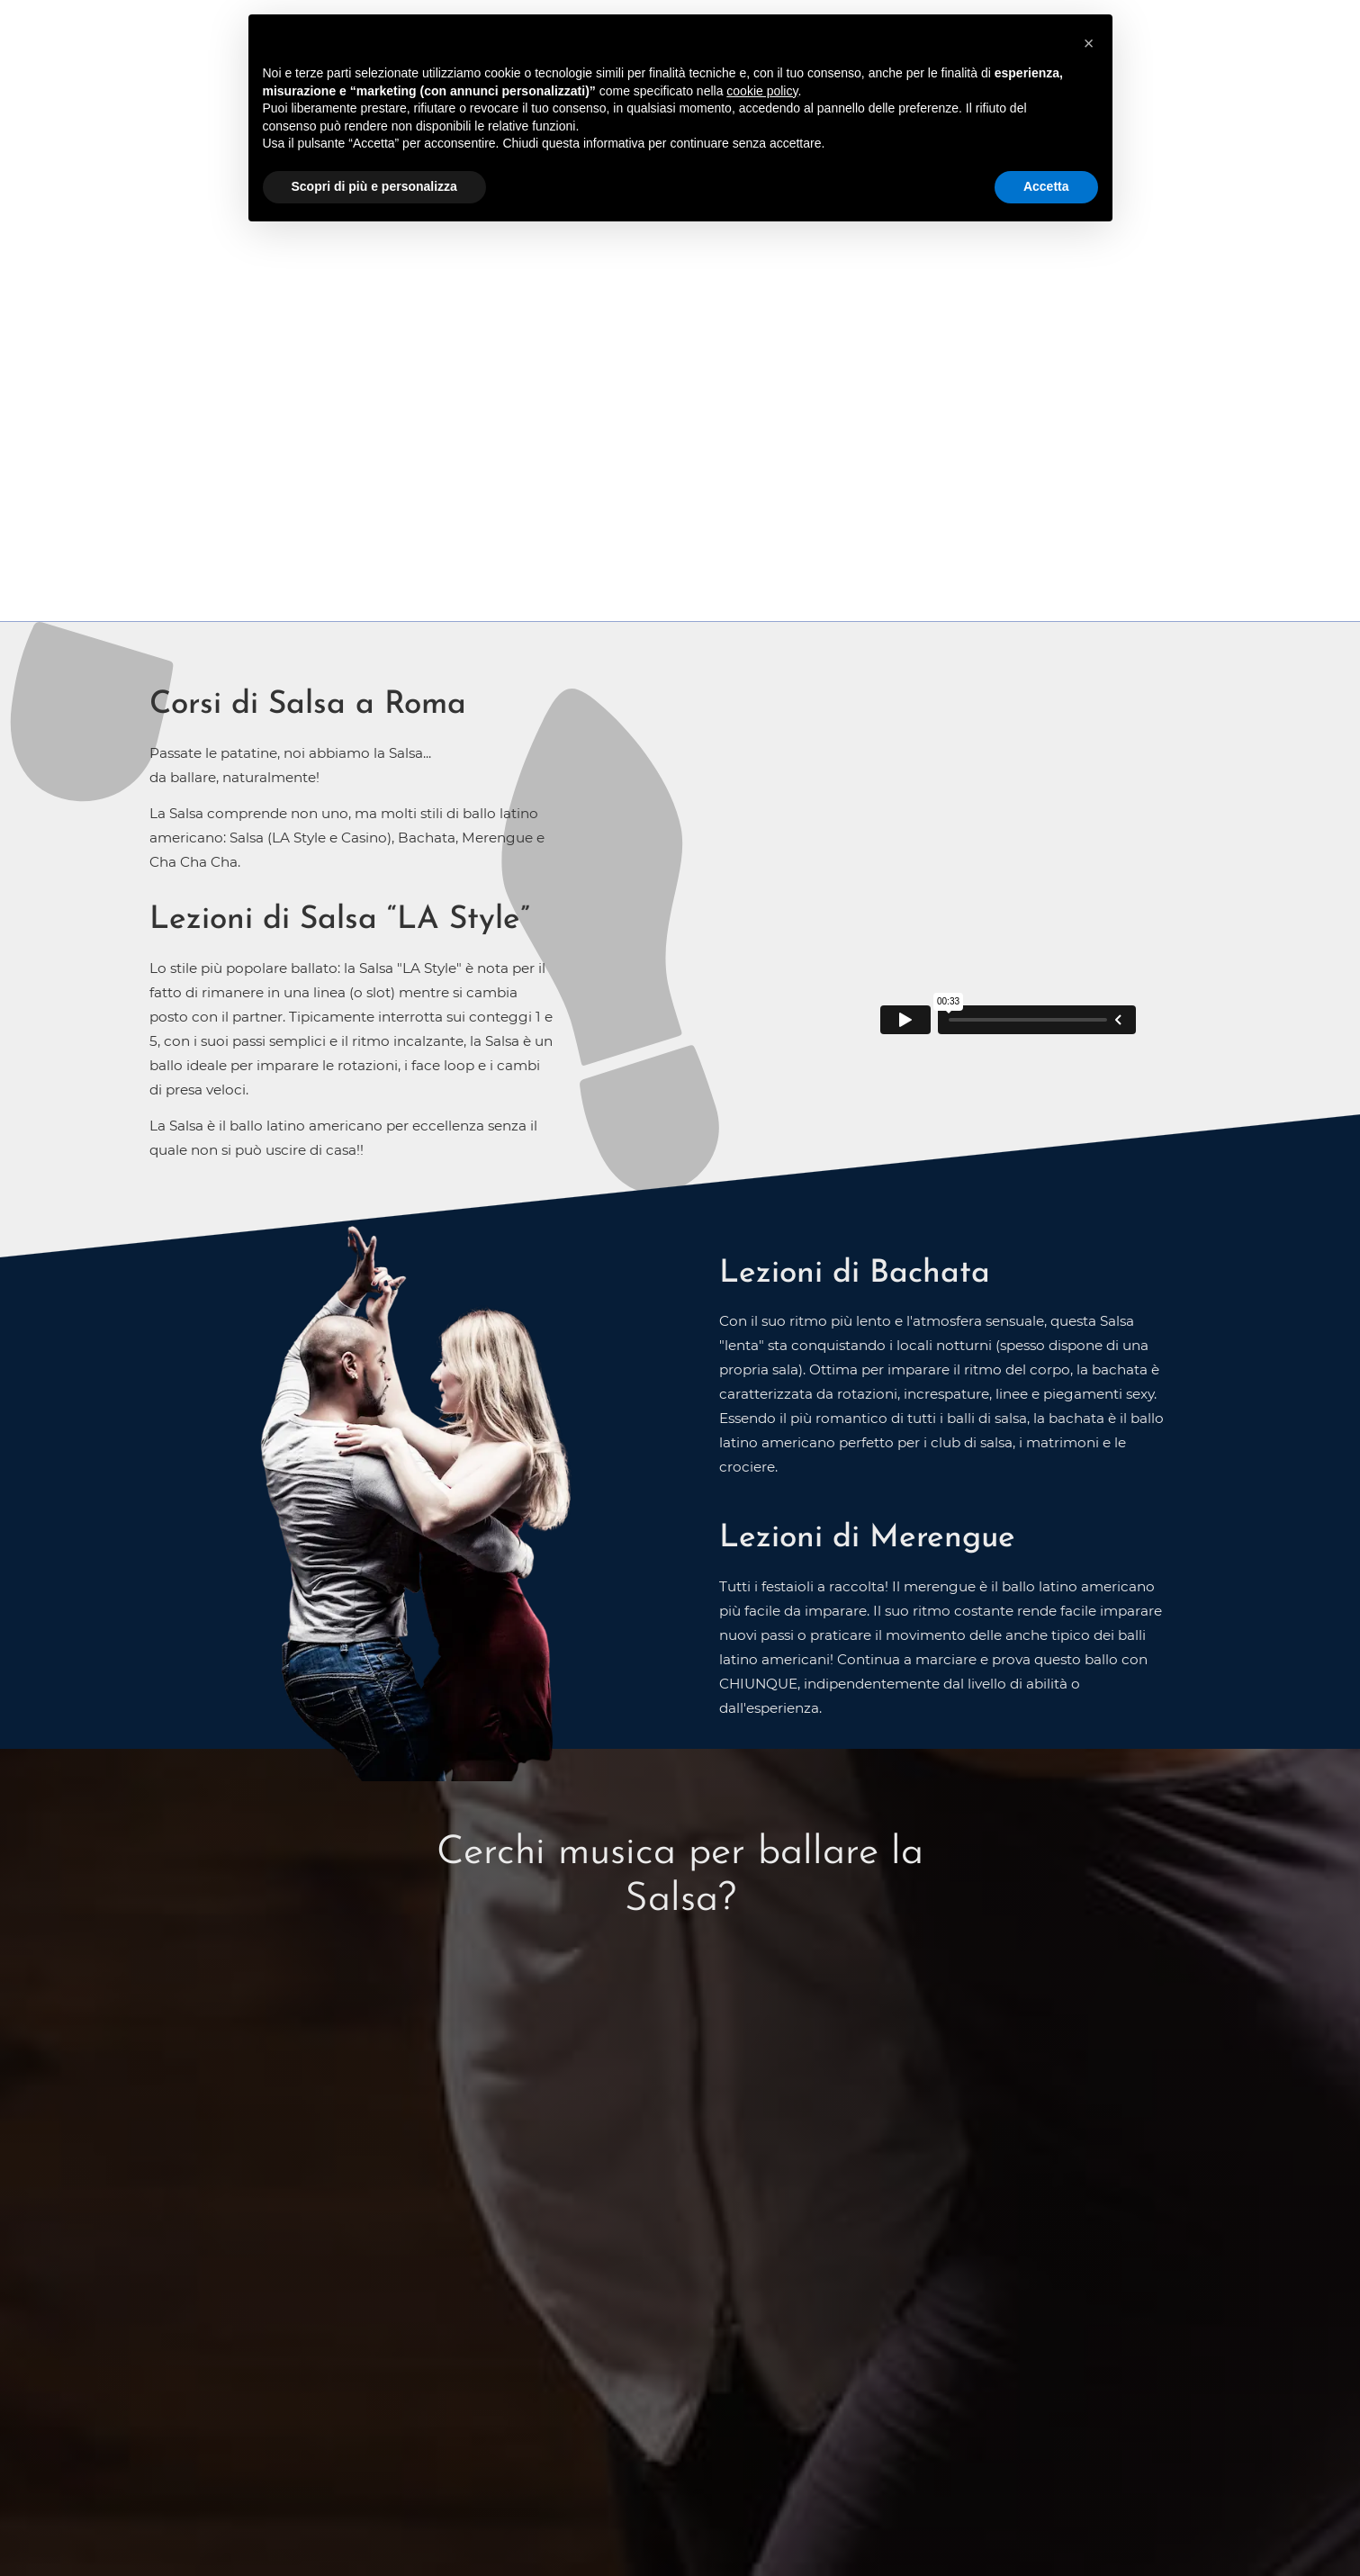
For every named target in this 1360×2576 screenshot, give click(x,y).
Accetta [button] (1046, 186)
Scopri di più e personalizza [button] (374, 186)
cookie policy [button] (761, 91)
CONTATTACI (680, 372)
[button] (1089, 43)
